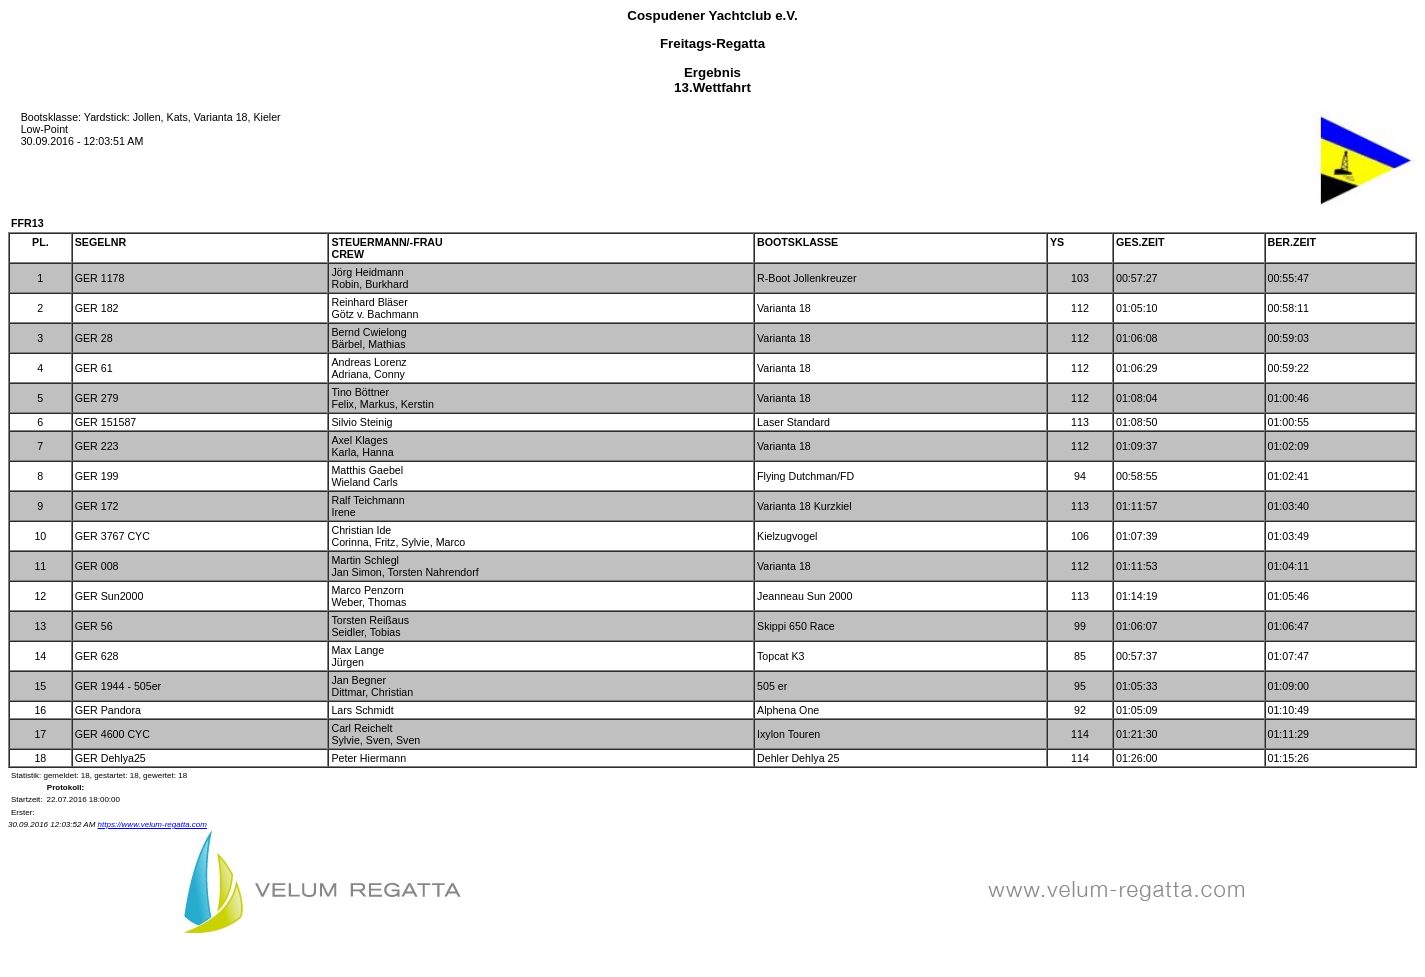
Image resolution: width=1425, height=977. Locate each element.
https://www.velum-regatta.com (152, 824)
